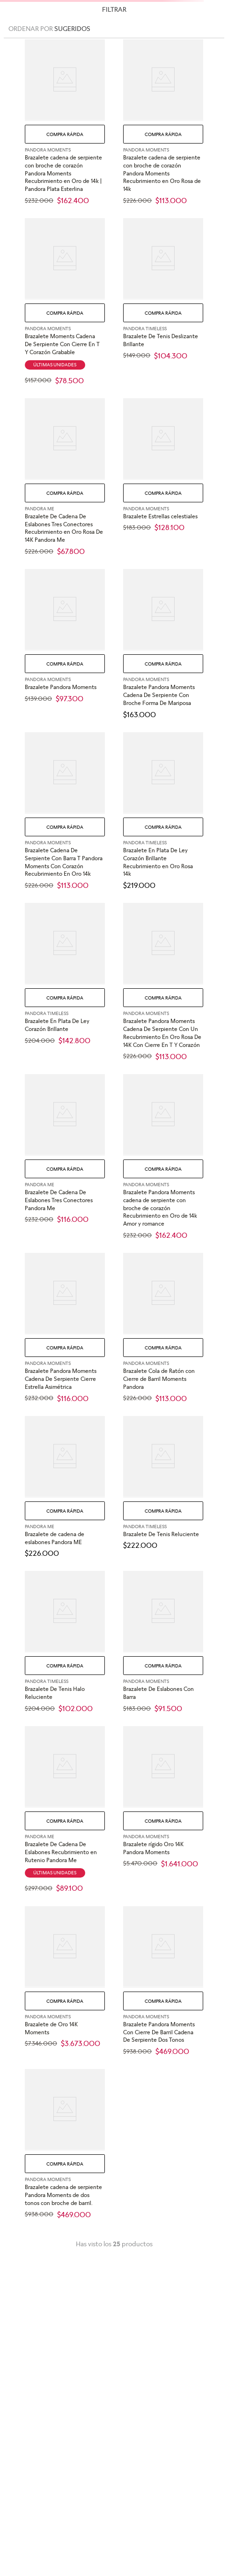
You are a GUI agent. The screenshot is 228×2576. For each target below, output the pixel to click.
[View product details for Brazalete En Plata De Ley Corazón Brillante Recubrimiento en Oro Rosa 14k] (163, 811)
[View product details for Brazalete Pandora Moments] (65, 644)
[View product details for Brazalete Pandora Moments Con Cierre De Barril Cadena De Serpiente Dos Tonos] (163, 1981)
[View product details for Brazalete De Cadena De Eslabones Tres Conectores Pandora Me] (65, 1157)
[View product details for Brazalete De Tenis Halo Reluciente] (65, 1641)
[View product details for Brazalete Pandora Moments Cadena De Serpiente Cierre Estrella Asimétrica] (65, 1327)
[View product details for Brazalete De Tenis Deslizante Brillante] (163, 301)
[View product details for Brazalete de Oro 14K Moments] (65, 1981)
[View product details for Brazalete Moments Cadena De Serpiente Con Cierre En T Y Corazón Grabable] (65, 301)
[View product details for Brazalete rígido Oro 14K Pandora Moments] (163, 1809)
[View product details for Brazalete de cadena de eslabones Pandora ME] (65, 1487)
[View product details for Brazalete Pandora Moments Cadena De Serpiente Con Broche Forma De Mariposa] (163, 644)
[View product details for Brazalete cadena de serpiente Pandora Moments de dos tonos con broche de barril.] (65, 2144)
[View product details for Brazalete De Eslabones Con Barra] (163, 1641)
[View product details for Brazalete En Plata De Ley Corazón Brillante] (65, 982)
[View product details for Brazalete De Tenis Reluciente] (163, 1487)
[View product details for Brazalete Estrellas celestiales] (163, 477)
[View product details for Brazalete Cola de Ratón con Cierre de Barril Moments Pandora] (163, 1327)
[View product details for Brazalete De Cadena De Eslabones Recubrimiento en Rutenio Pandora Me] (65, 1809)
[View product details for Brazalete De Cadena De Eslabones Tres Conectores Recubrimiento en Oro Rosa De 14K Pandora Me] (65, 477)
